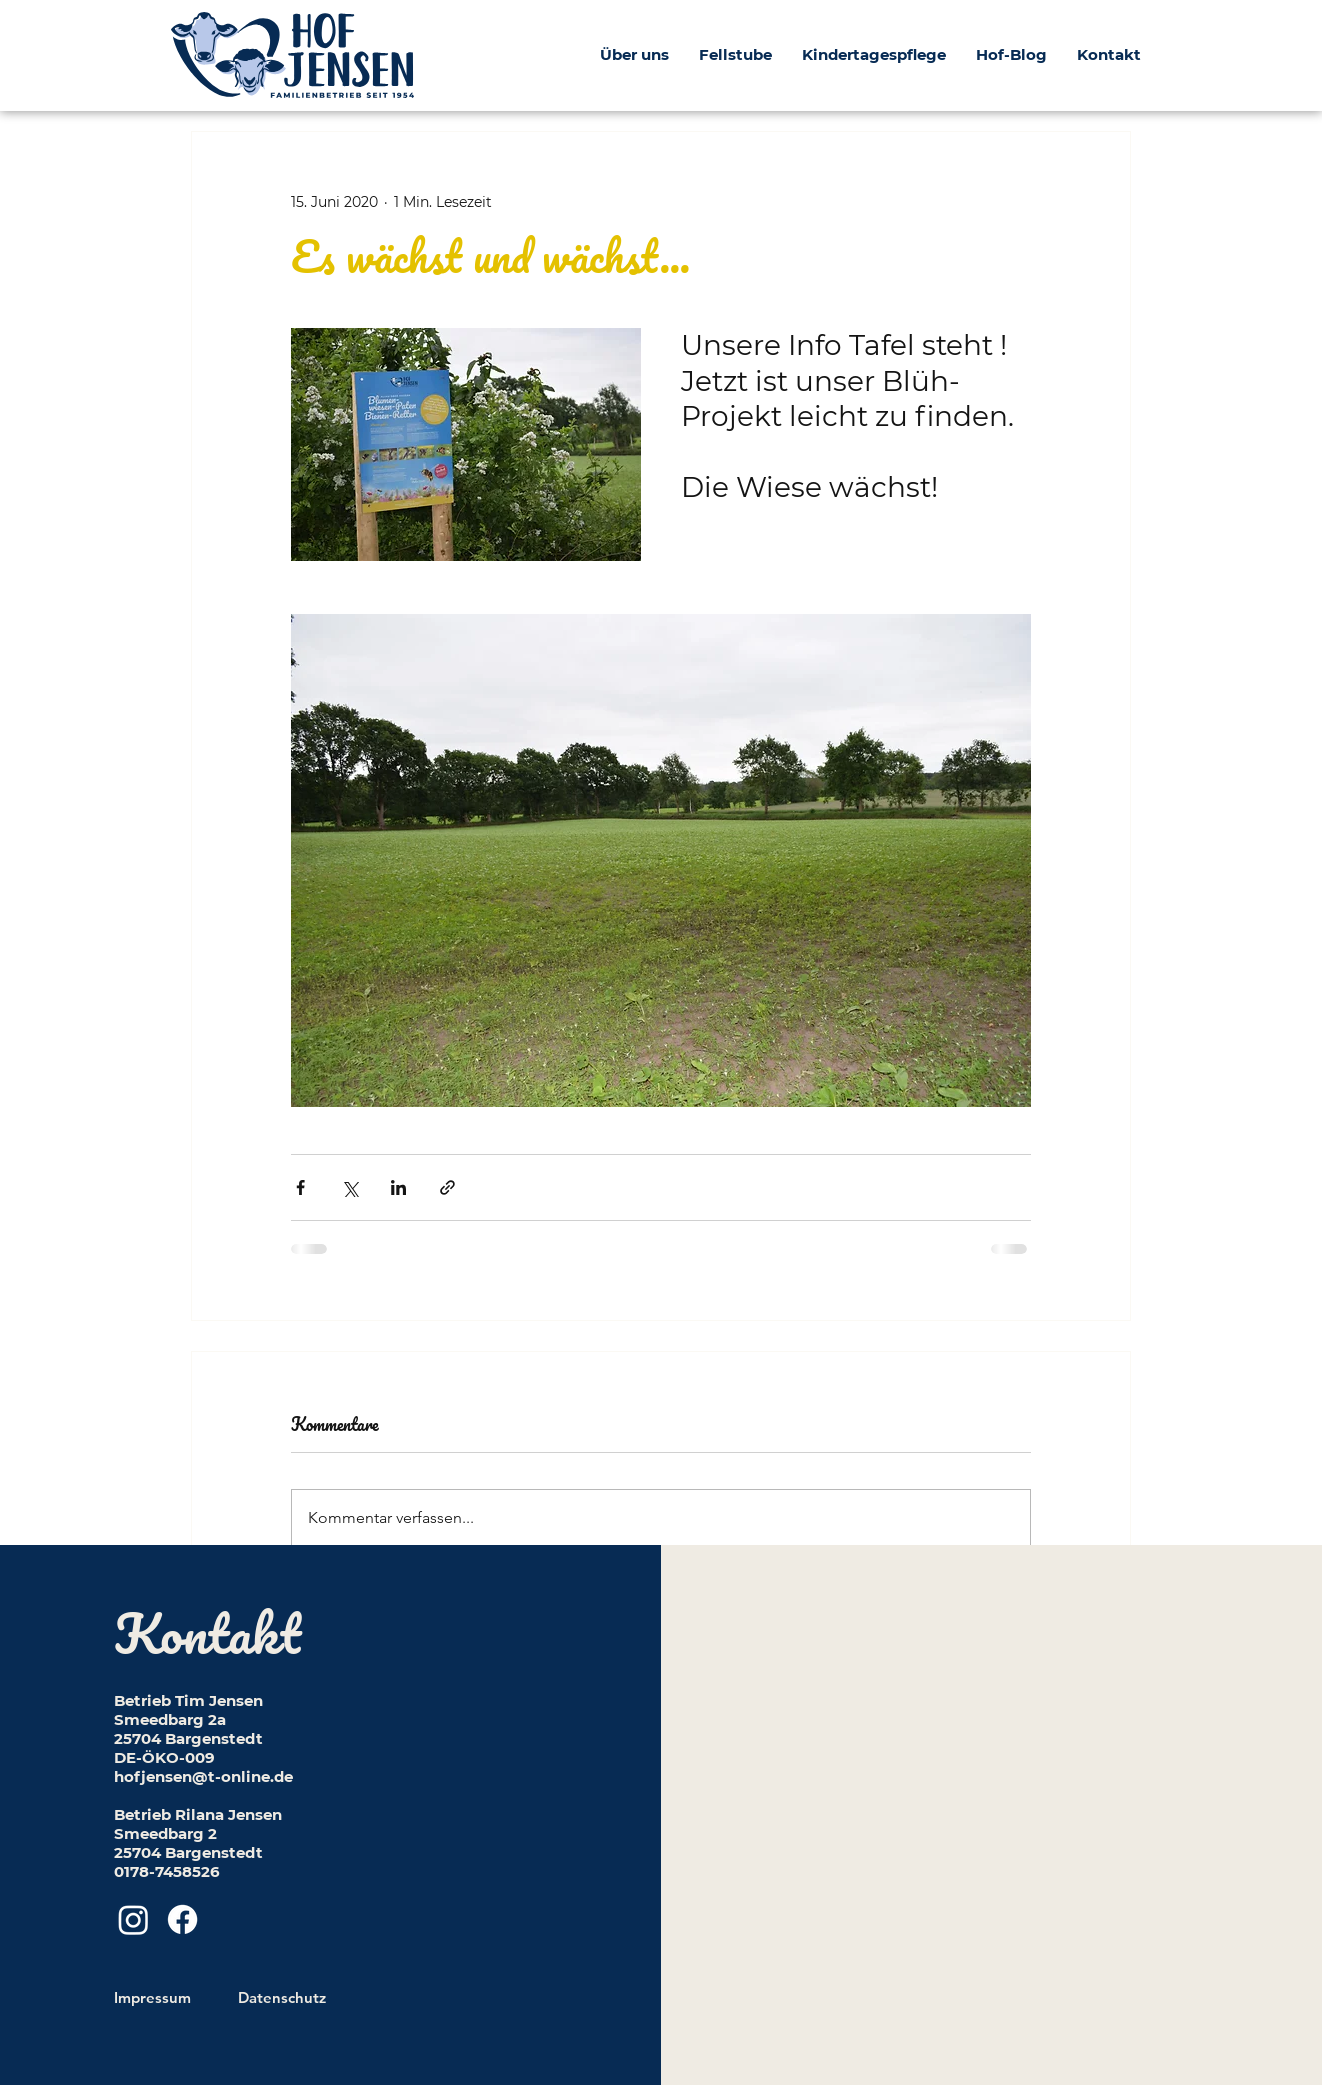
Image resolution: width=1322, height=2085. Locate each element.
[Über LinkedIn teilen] (398, 1187)
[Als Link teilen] (447, 1187)
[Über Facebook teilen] (300, 1187)
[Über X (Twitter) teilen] (349, 1187)
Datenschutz (282, 1997)
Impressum (152, 1997)
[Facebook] (182, 1919)
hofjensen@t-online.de (203, 1776)
